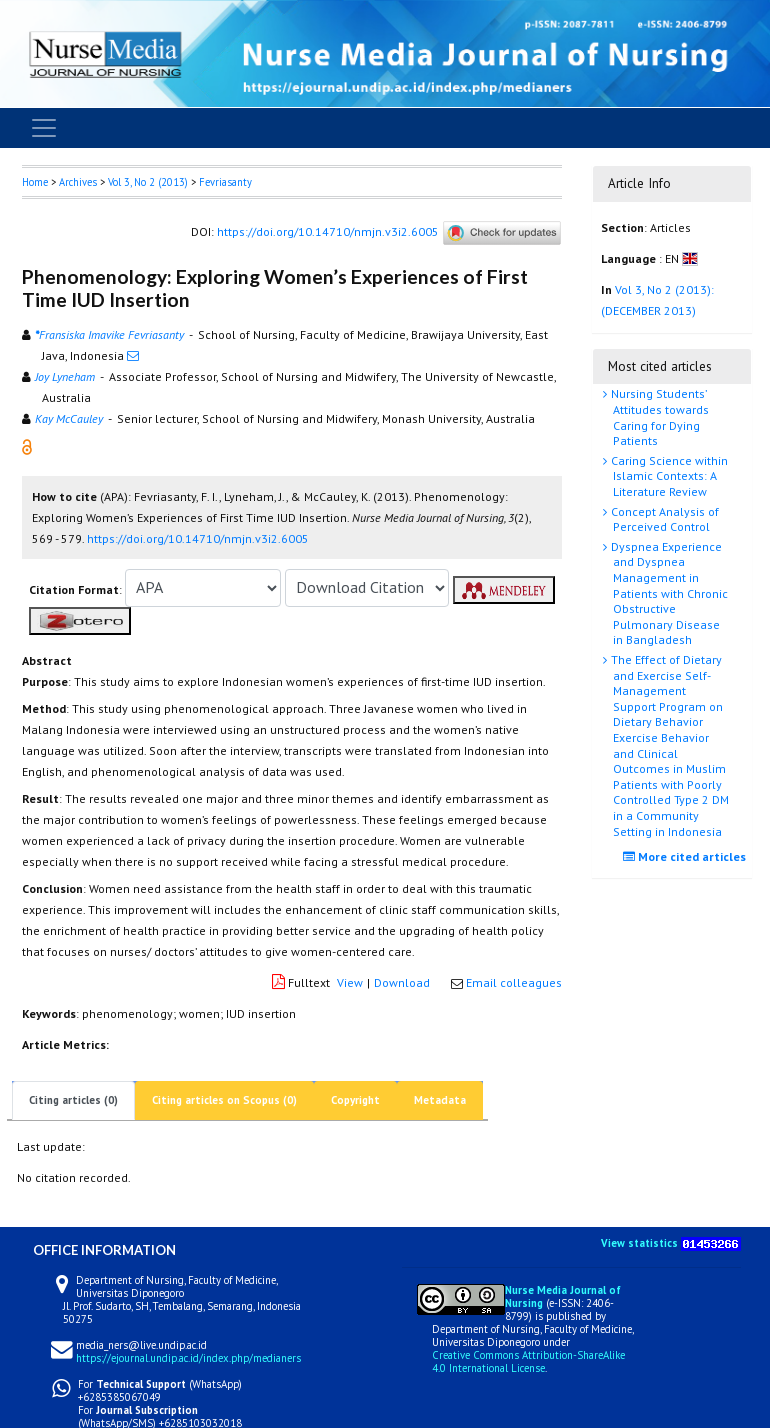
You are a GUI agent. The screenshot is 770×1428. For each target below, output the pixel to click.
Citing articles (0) (73, 1100)
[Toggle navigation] (44, 128)
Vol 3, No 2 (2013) (148, 182)
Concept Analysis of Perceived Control (663, 519)
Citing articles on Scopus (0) (224, 1100)
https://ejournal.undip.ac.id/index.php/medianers (188, 1358)
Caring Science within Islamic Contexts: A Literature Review (668, 476)
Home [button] (35, 182)
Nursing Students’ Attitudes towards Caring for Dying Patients (658, 417)
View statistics (639, 1243)
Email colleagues (514, 982)
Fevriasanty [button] (225, 182)
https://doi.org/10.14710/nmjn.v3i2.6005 (328, 231)
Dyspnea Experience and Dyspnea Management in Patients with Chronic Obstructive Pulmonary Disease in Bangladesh (668, 593)
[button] (27, 445)
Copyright (355, 1100)
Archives (78, 182)
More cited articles (687, 856)
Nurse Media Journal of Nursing (563, 1296)
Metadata (440, 1100)
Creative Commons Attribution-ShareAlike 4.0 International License (528, 1361)
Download (402, 982)
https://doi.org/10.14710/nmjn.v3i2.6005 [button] (198, 538)
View (350, 982)
